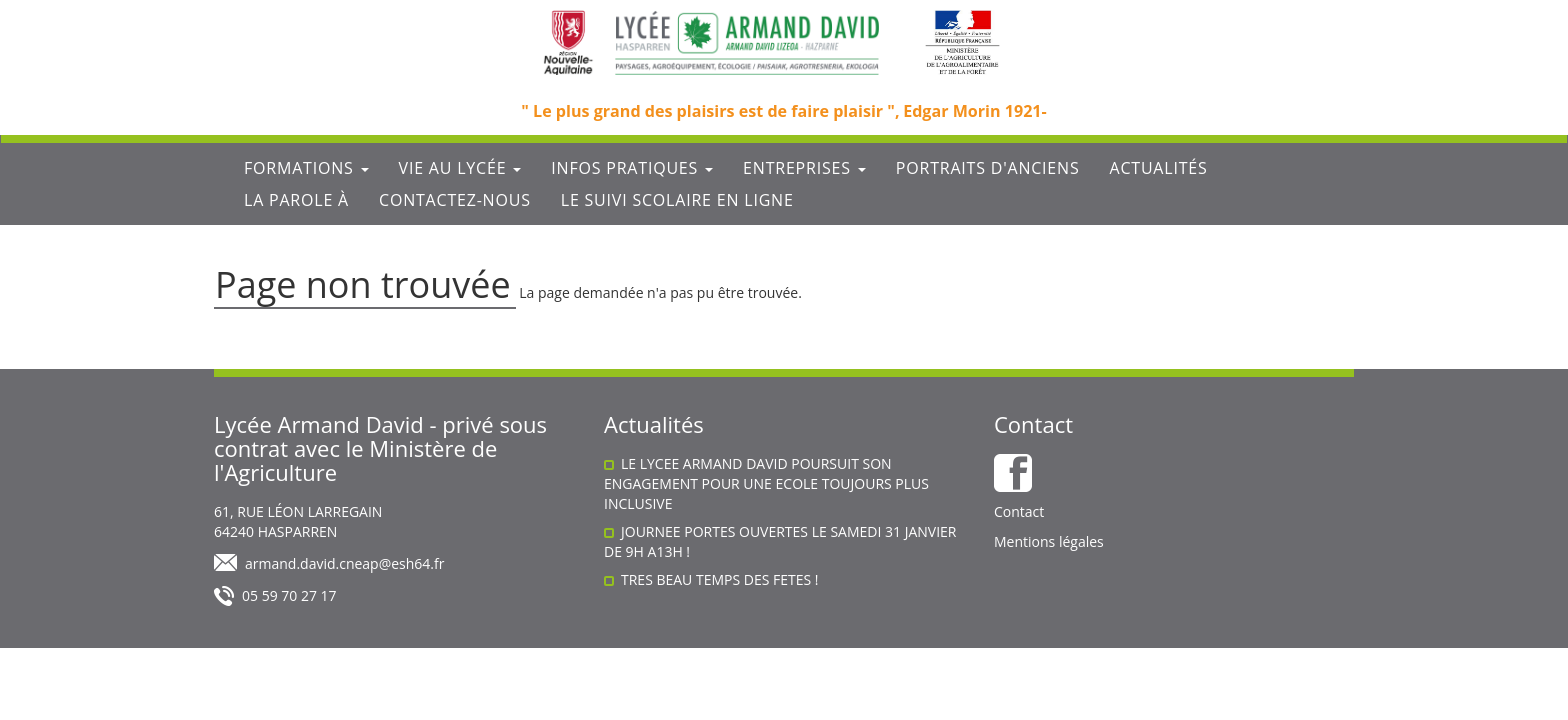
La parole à (296, 200)
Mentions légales (1049, 541)
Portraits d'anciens (988, 168)
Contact (1019, 511)
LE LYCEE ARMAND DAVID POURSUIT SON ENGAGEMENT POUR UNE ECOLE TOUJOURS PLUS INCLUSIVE (766, 483)
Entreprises (804, 168)
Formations (306, 168)
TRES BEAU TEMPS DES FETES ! (720, 579)
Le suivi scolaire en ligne (677, 200)
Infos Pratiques (632, 168)
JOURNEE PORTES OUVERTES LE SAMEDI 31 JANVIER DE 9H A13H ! (780, 541)
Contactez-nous (455, 200)
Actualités (1158, 168)
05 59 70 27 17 (289, 595)
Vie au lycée (460, 168)
